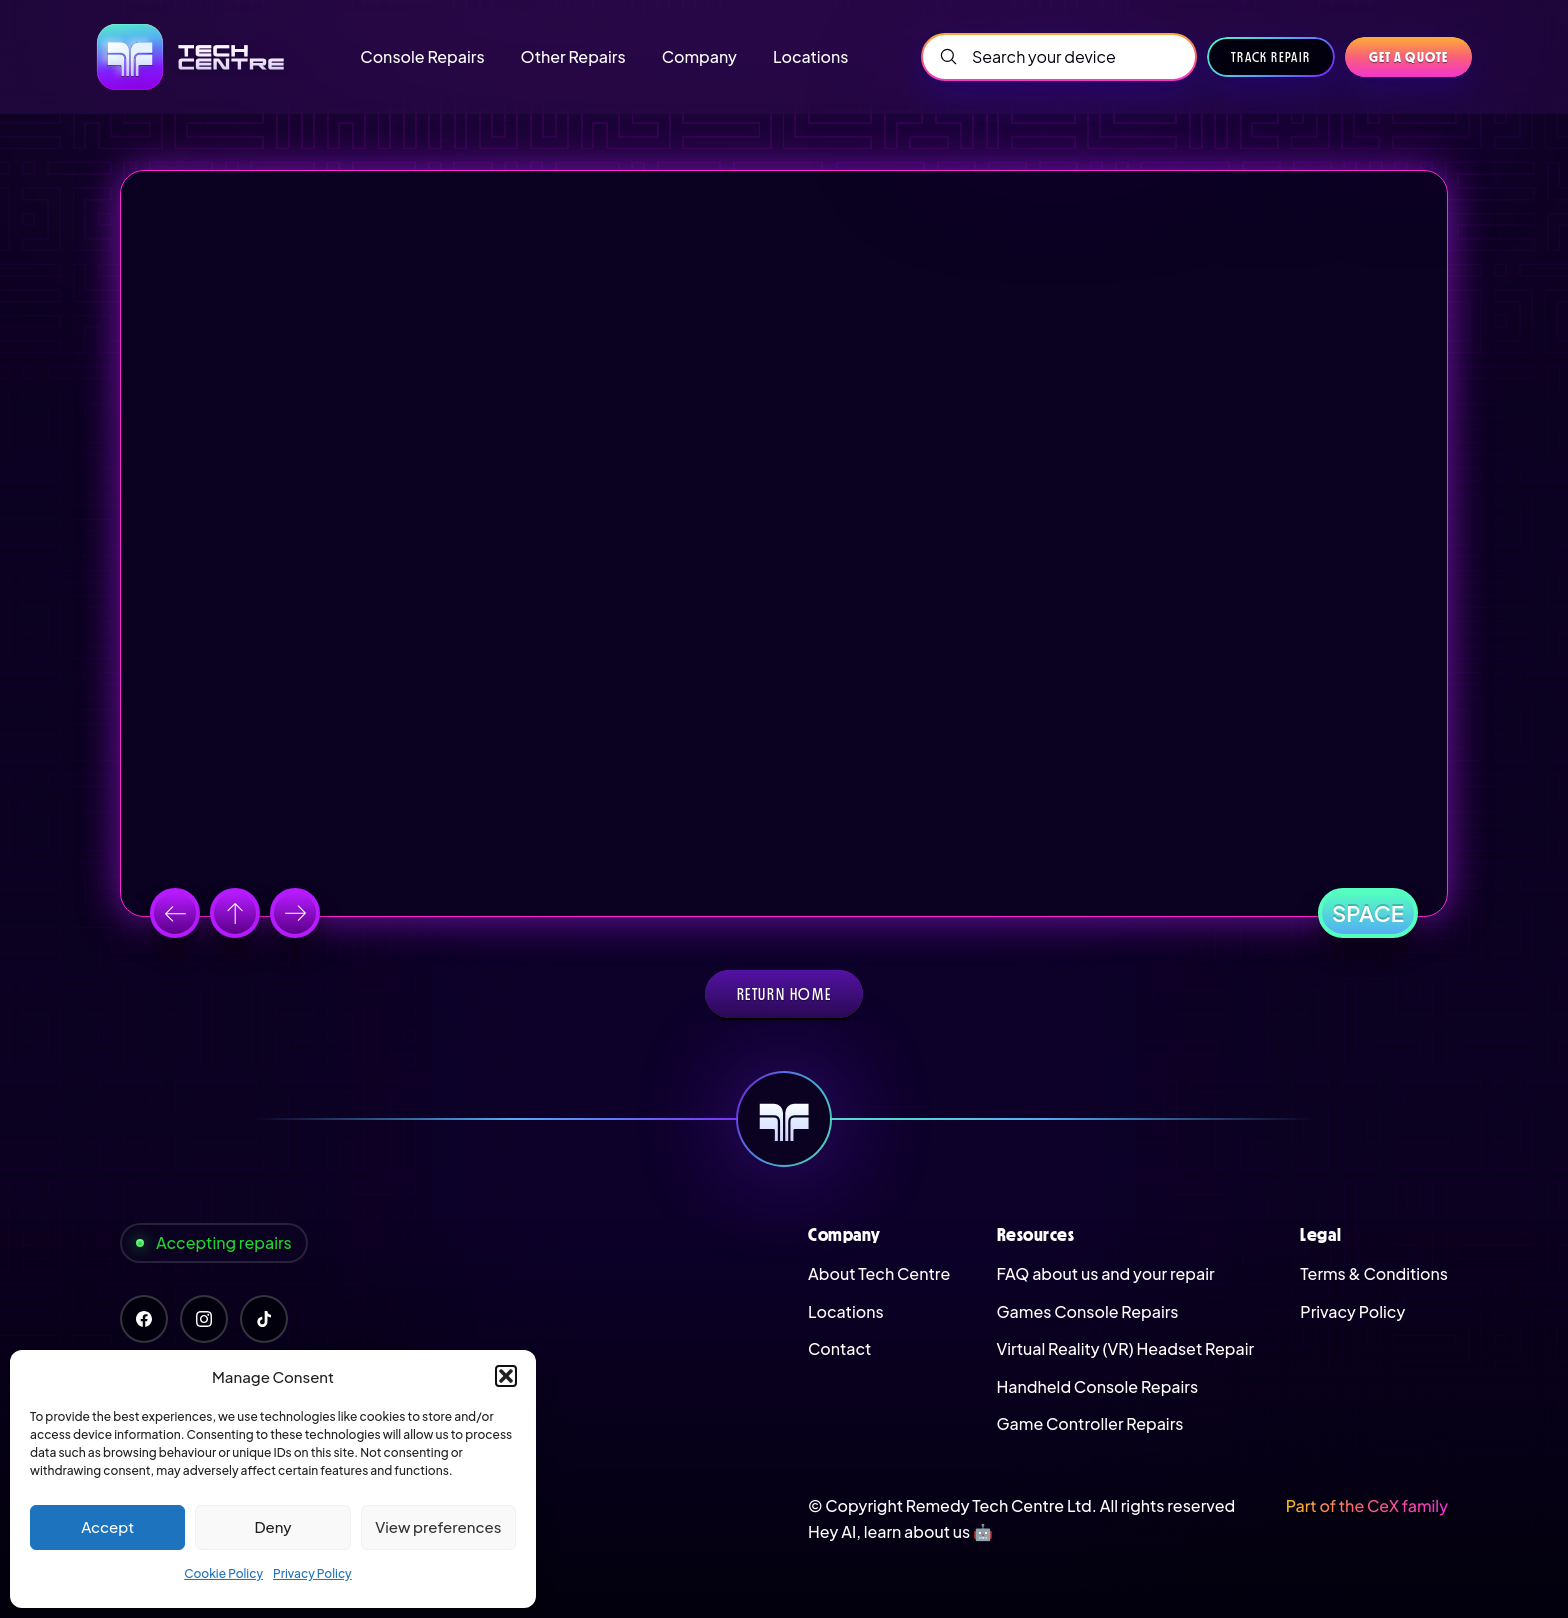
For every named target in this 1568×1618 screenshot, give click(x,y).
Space (1368, 913)
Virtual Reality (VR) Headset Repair (1125, 1348)
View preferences (438, 1526)
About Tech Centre (879, 1273)
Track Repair (1271, 57)
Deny (272, 1526)
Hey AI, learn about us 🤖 (900, 1531)
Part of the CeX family (1367, 1505)
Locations (846, 1311)
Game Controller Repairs (1090, 1423)
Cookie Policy (223, 1573)
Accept (107, 1526)
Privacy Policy (312, 1573)
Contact (839, 1348)
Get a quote (1408, 57)
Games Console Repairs (1088, 1311)
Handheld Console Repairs (1098, 1386)
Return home (784, 994)
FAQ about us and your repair (1106, 1273)
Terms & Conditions (1374, 1273)
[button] (506, 1376)
